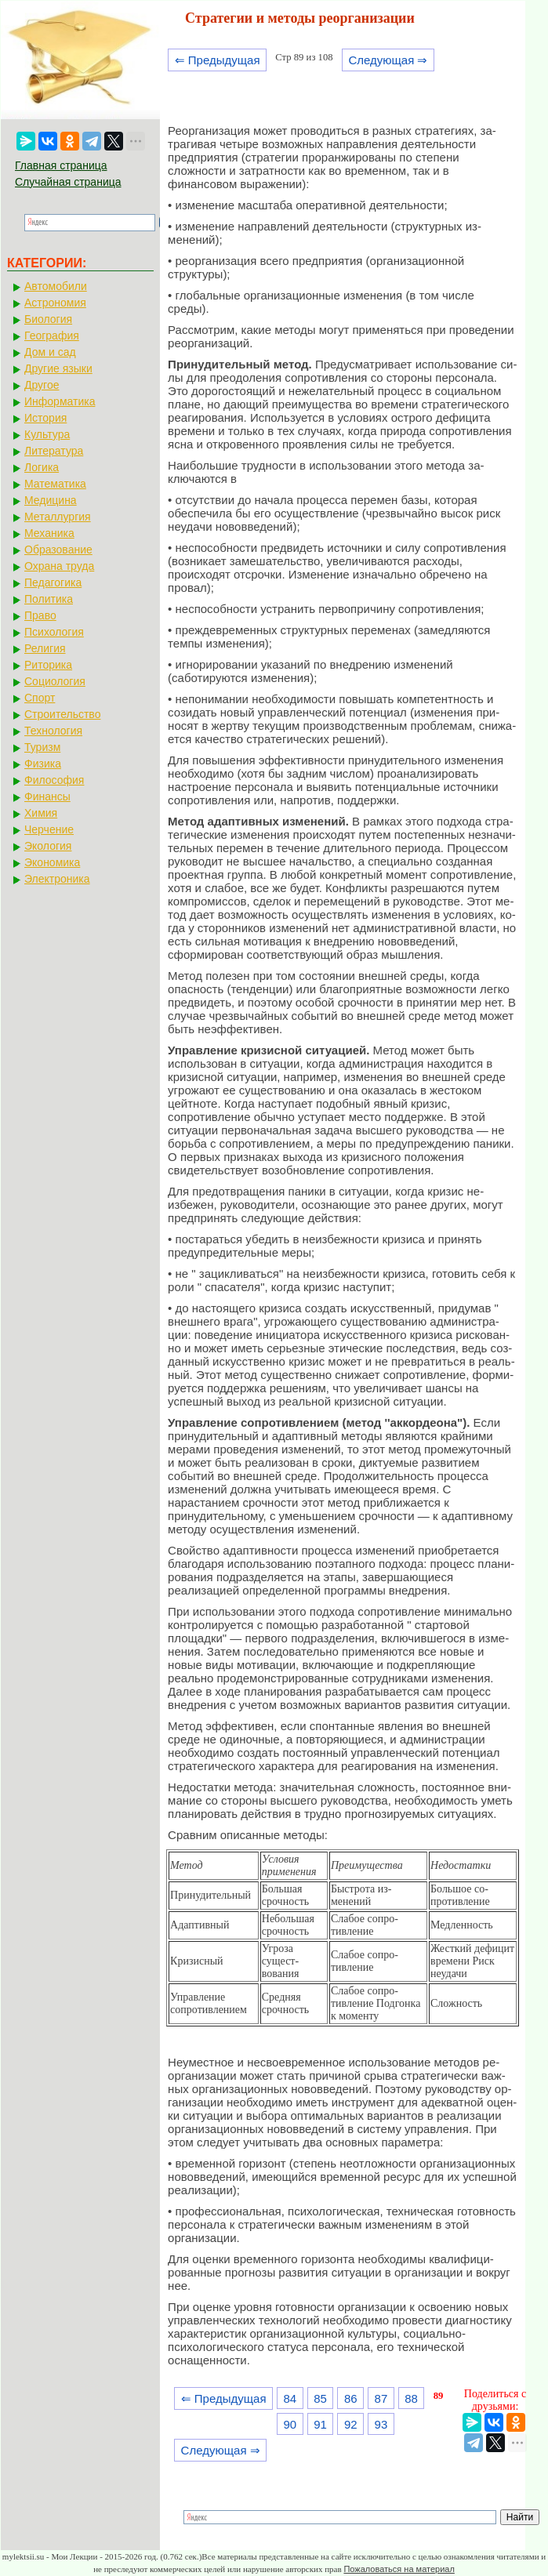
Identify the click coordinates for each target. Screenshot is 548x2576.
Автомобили (55, 286)
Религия (45, 648)
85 (320, 2398)
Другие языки (58, 368)
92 (350, 2424)
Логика (41, 467)
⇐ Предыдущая (217, 60)
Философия (54, 780)
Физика (42, 763)
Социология (54, 681)
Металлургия (57, 516)
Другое (41, 385)
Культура (47, 434)
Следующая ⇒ (387, 60)
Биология (48, 319)
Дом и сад (50, 352)
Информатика (59, 401)
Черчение (49, 829)
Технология (53, 730)
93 (381, 2424)
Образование (58, 549)
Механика (49, 533)
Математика (55, 483)
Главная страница (61, 165)
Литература (53, 450)
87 (381, 2398)
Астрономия (55, 302)
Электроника (57, 879)
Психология (54, 632)
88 (411, 2398)
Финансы (47, 796)
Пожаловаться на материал (398, 2569)
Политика (48, 599)
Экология (47, 846)
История (45, 418)
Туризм (42, 747)
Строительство (62, 714)
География (51, 335)
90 (290, 2424)
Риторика (48, 665)
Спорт (39, 697)
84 (290, 2398)
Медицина (50, 500)
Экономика (52, 862)
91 (320, 2424)
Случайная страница (68, 182)
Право (40, 615)
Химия (40, 813)
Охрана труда (59, 566)
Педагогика (53, 582)
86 (350, 2398)
